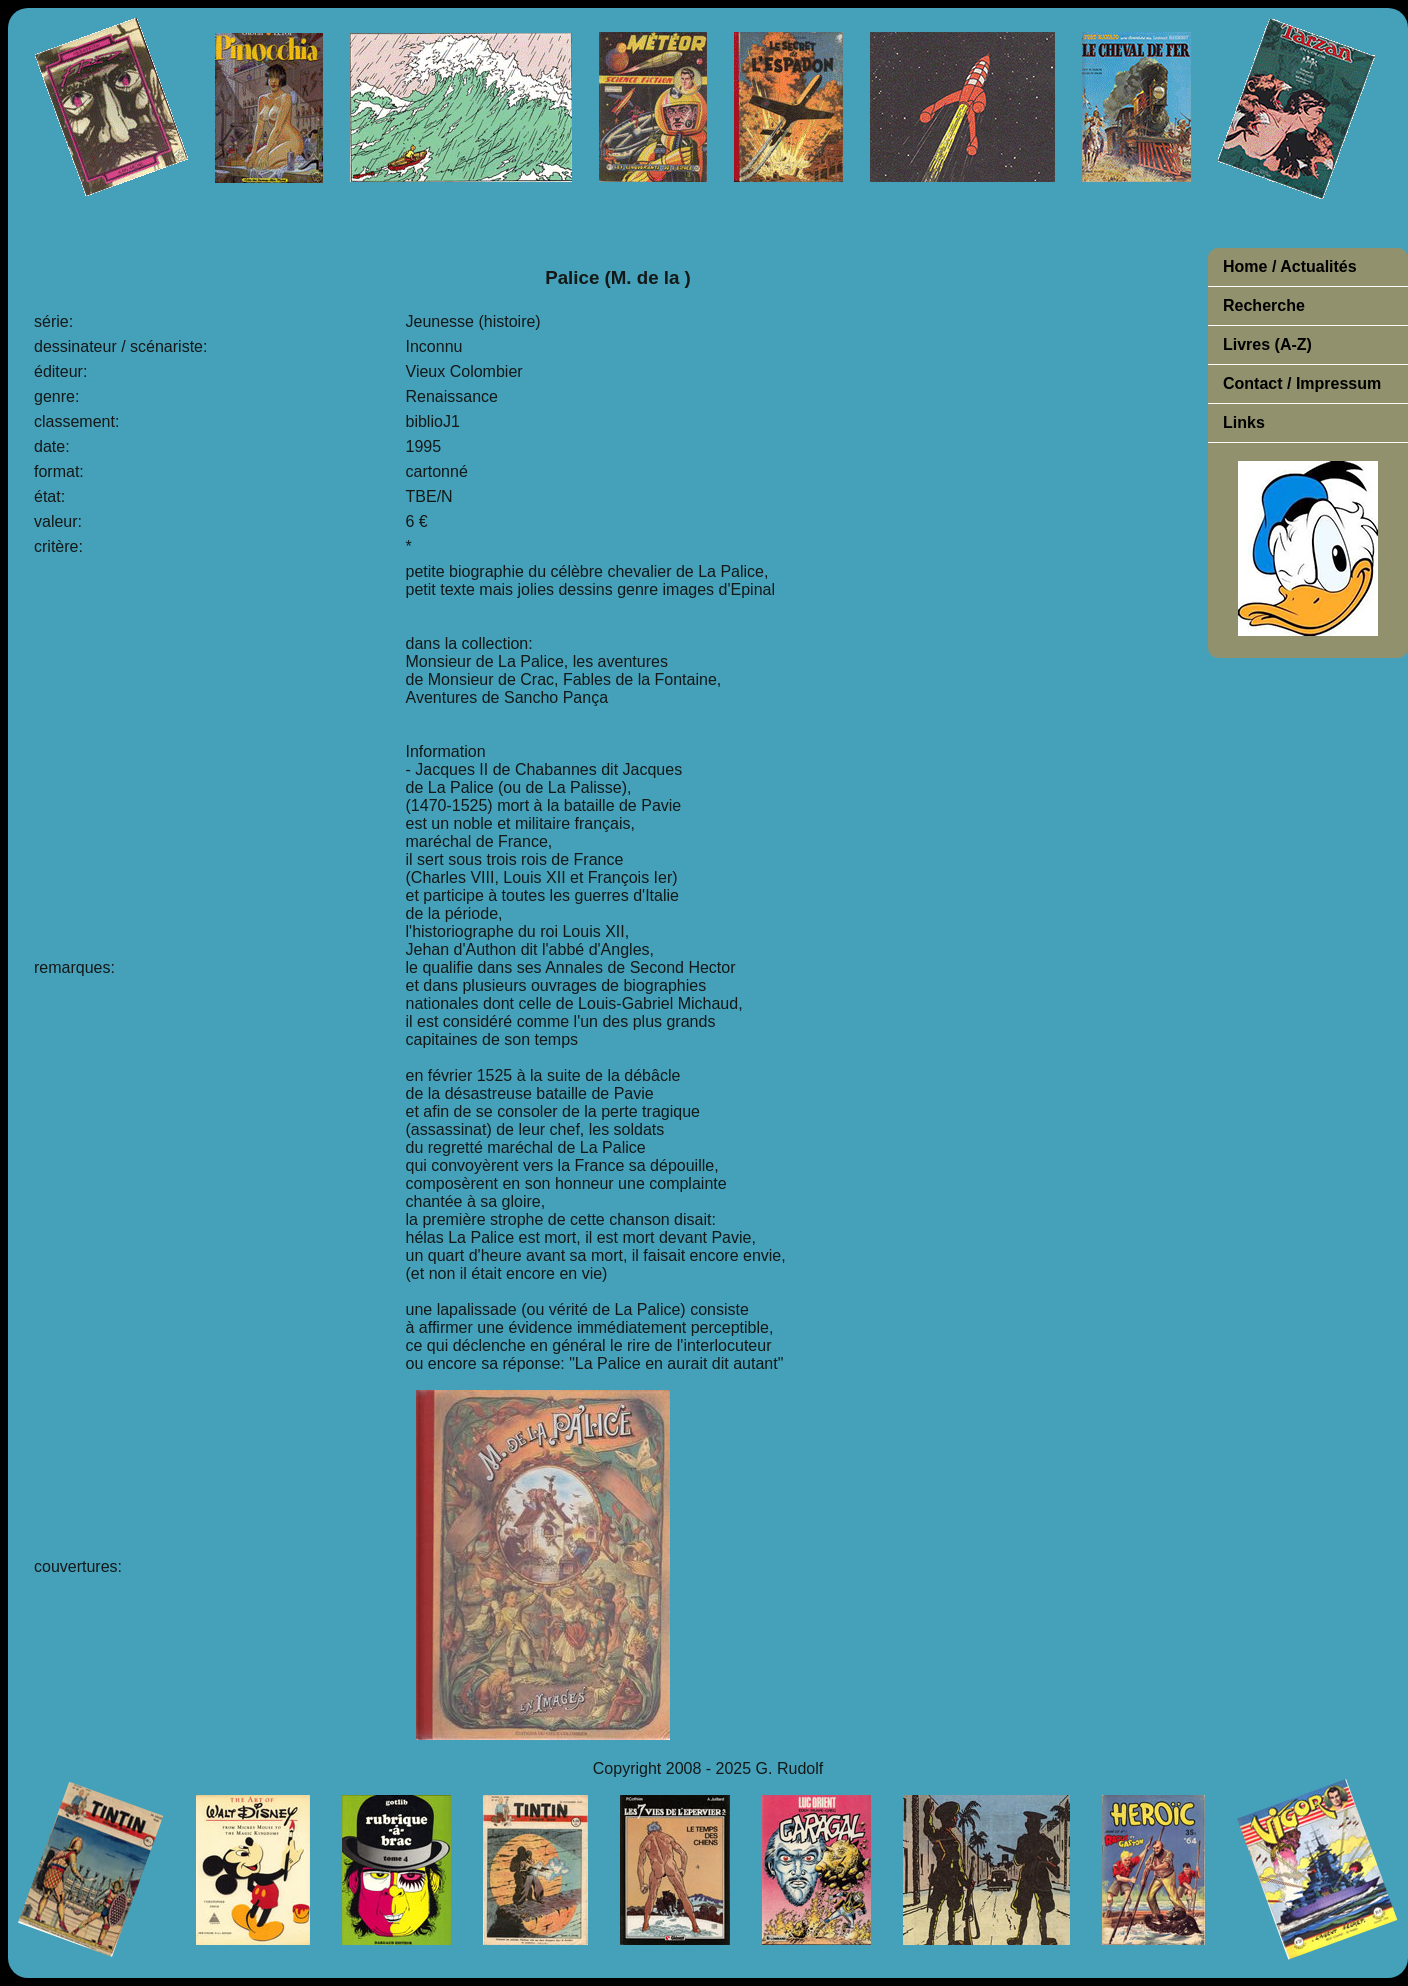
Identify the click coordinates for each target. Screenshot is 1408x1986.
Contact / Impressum (1302, 383)
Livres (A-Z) (1267, 344)
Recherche (1264, 305)
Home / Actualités (1290, 266)
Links (1244, 422)
